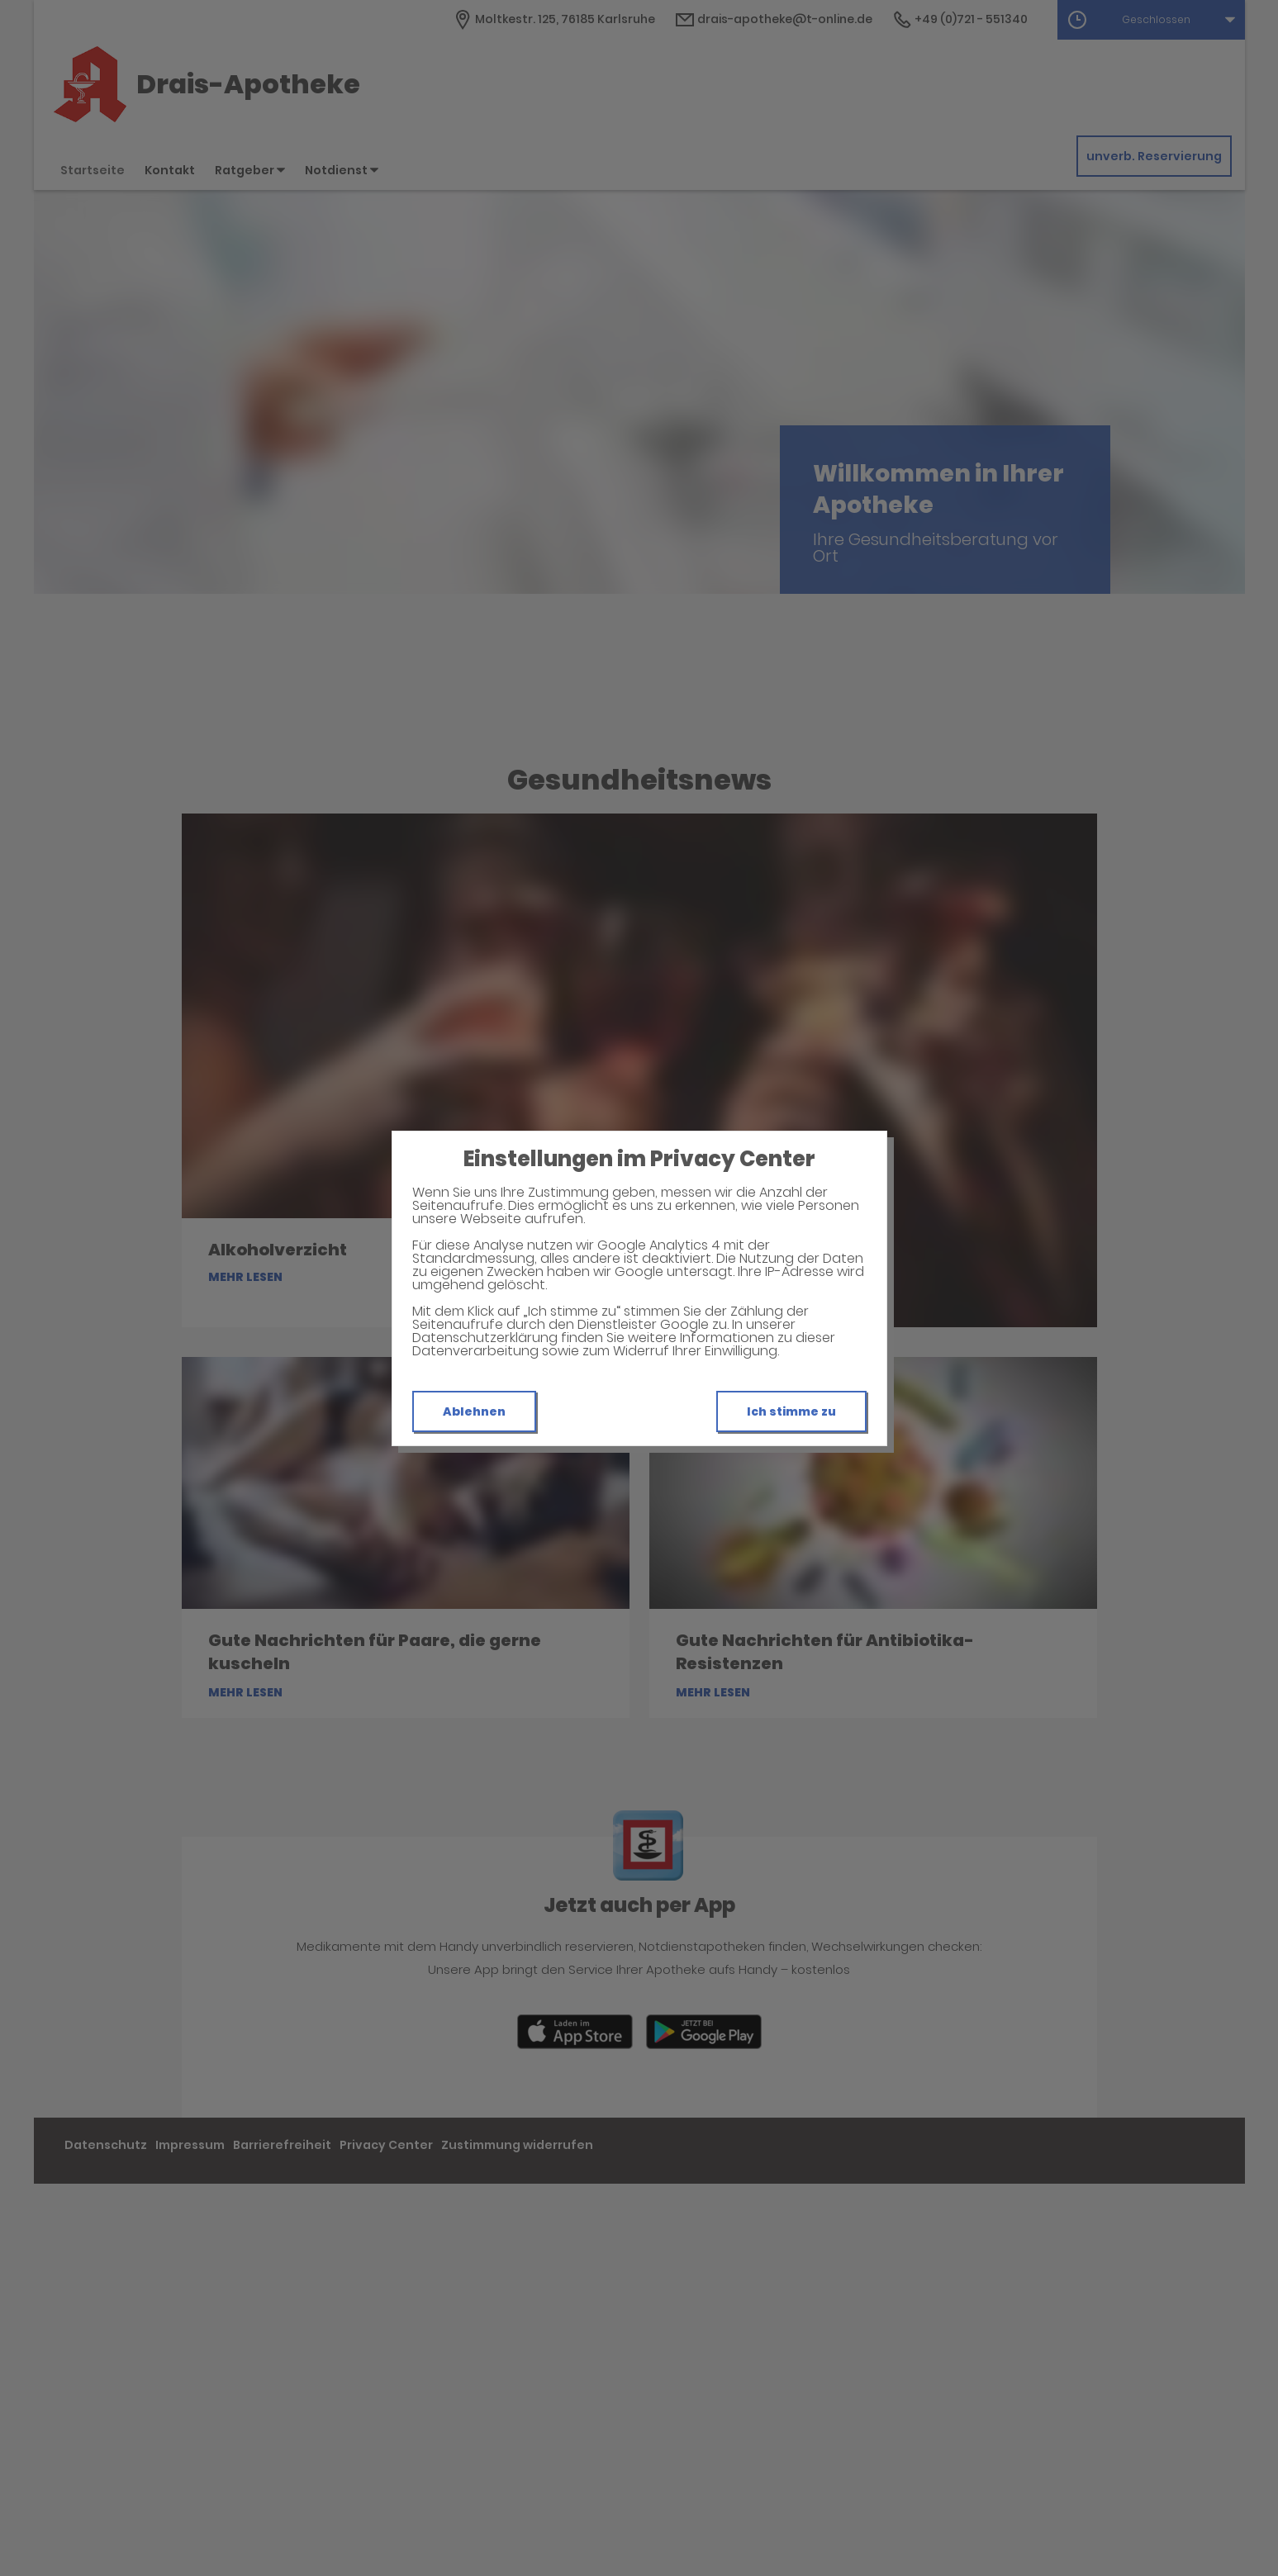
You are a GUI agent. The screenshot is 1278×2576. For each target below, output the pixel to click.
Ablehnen (474, 1411)
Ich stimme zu (791, 1411)
